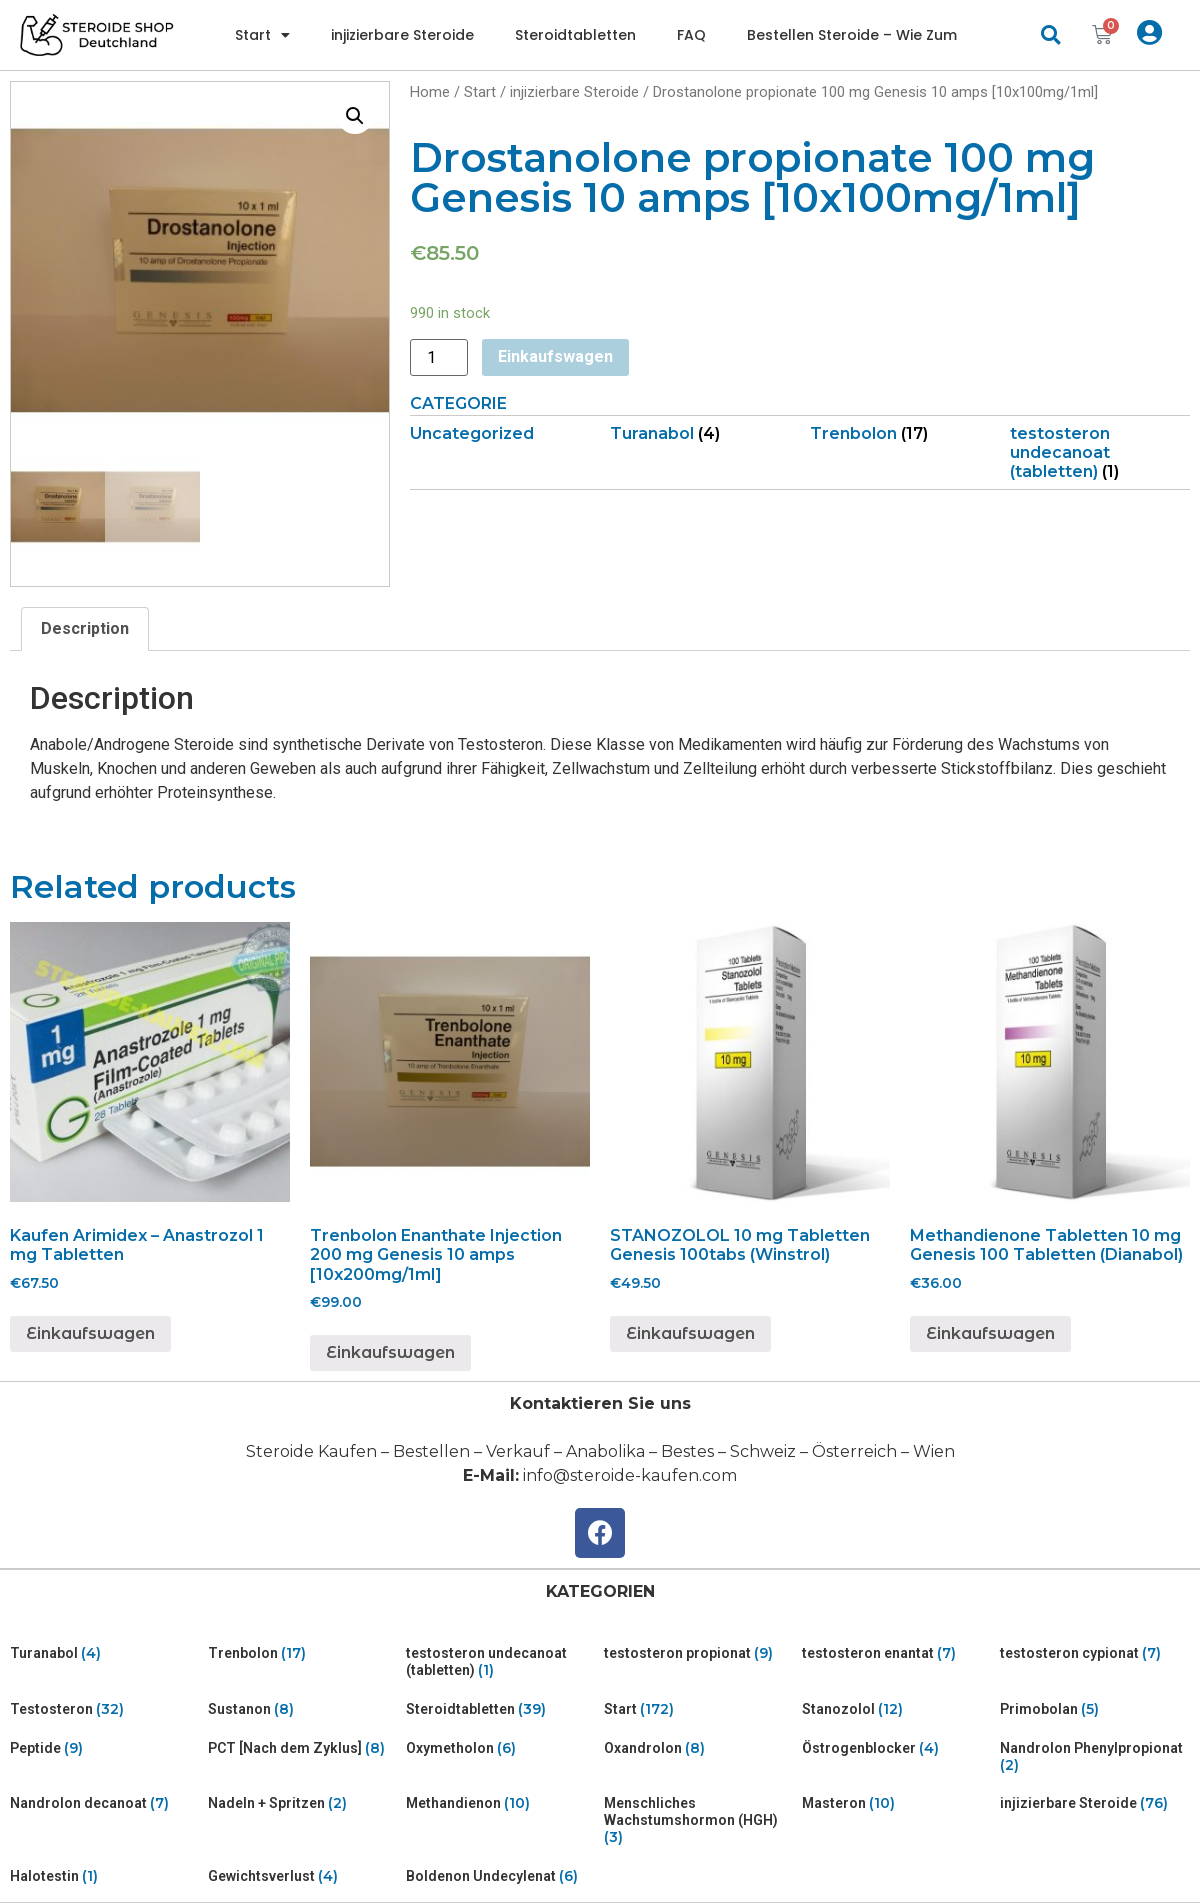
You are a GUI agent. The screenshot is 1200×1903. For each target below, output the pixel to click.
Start (262, 35)
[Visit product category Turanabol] (700, 433)
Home (430, 92)
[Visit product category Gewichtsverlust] (303, 1876)
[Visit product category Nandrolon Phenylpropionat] (1095, 1757)
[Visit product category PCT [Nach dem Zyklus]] (303, 1748)
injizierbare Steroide (402, 35)
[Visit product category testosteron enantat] (897, 1653)
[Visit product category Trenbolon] (900, 433)
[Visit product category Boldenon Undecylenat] (501, 1876)
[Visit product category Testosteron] (105, 1709)
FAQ (691, 35)
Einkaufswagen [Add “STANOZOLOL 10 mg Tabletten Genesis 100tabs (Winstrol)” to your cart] (690, 1333)
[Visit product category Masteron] (897, 1803)
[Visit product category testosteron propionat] (699, 1653)
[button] (1050, 35)
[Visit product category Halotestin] (105, 1876)
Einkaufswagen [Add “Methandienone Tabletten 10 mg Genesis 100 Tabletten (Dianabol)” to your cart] (990, 1333)
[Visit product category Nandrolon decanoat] (105, 1803)
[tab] (85, 629)
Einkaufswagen (555, 356)
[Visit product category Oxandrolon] (699, 1748)
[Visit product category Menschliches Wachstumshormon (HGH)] (699, 1820)
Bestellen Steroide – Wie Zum (852, 35)
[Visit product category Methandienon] (501, 1803)
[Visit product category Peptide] (105, 1748)
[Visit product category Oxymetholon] (501, 1748)
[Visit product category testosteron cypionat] (1095, 1653)
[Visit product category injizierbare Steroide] (1095, 1803)
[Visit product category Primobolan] (1095, 1709)
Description (85, 628)
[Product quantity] (439, 357)
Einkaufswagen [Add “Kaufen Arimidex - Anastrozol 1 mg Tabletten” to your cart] (90, 1333)
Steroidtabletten (575, 35)
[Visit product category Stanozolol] (897, 1709)
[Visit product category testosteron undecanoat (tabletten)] (1100, 453)
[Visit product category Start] (699, 1709)
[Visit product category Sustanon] (303, 1709)
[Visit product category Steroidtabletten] (501, 1709)
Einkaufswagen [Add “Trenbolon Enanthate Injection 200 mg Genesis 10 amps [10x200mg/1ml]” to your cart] (390, 1352)
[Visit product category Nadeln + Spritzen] (303, 1803)
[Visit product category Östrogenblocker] (897, 1748)
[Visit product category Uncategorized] (500, 433)
